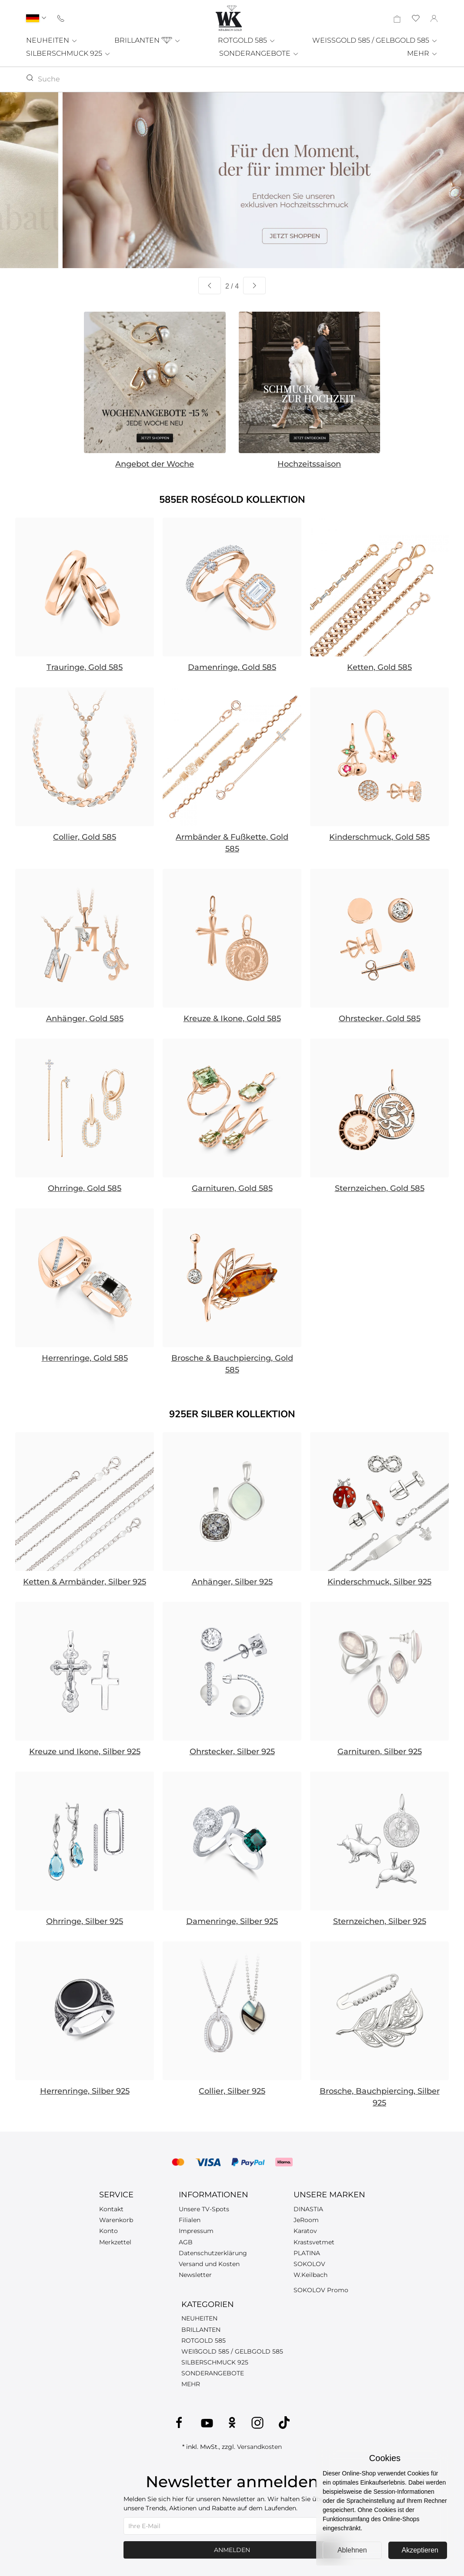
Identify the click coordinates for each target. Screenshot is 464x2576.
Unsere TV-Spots (204, 2209)
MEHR (422, 53)
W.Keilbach (310, 2275)
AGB (186, 2242)
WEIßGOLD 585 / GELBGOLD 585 (232, 2351)
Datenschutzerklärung (213, 2253)
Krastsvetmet (314, 2242)
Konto (108, 2231)
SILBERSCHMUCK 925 (68, 53)
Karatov (305, 2231)
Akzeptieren (420, 2550)
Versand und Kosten (209, 2264)
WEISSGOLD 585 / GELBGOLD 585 (375, 40)
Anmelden (232, 2550)
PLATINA (307, 2253)
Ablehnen (352, 2550)
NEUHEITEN (52, 40)
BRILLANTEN (147, 40)
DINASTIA (308, 2209)
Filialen (189, 2220)
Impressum (196, 2231)
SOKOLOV (309, 2264)
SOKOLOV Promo (321, 2290)
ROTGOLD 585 (247, 40)
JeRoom (306, 2220)
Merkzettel (115, 2242)
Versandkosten (259, 2447)
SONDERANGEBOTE (259, 53)
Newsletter (195, 2275)
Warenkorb (116, 2220)
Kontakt (111, 2209)
